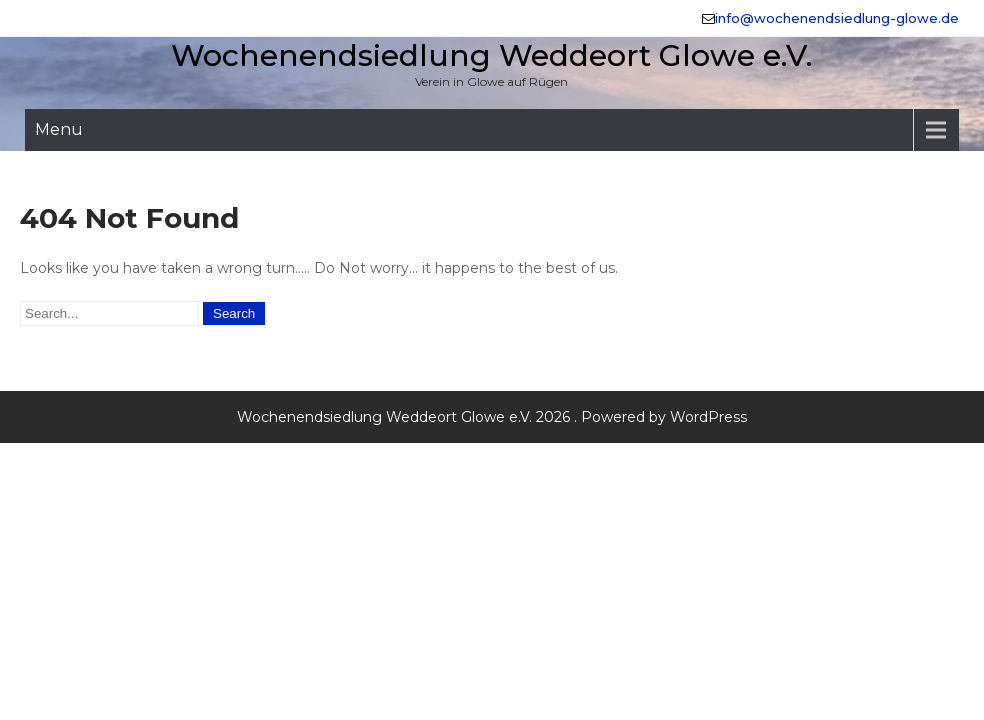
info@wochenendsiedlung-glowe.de (837, 18)
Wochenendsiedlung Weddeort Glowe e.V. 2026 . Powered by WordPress (492, 417)
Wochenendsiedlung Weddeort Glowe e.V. (491, 55)
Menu (59, 129)
